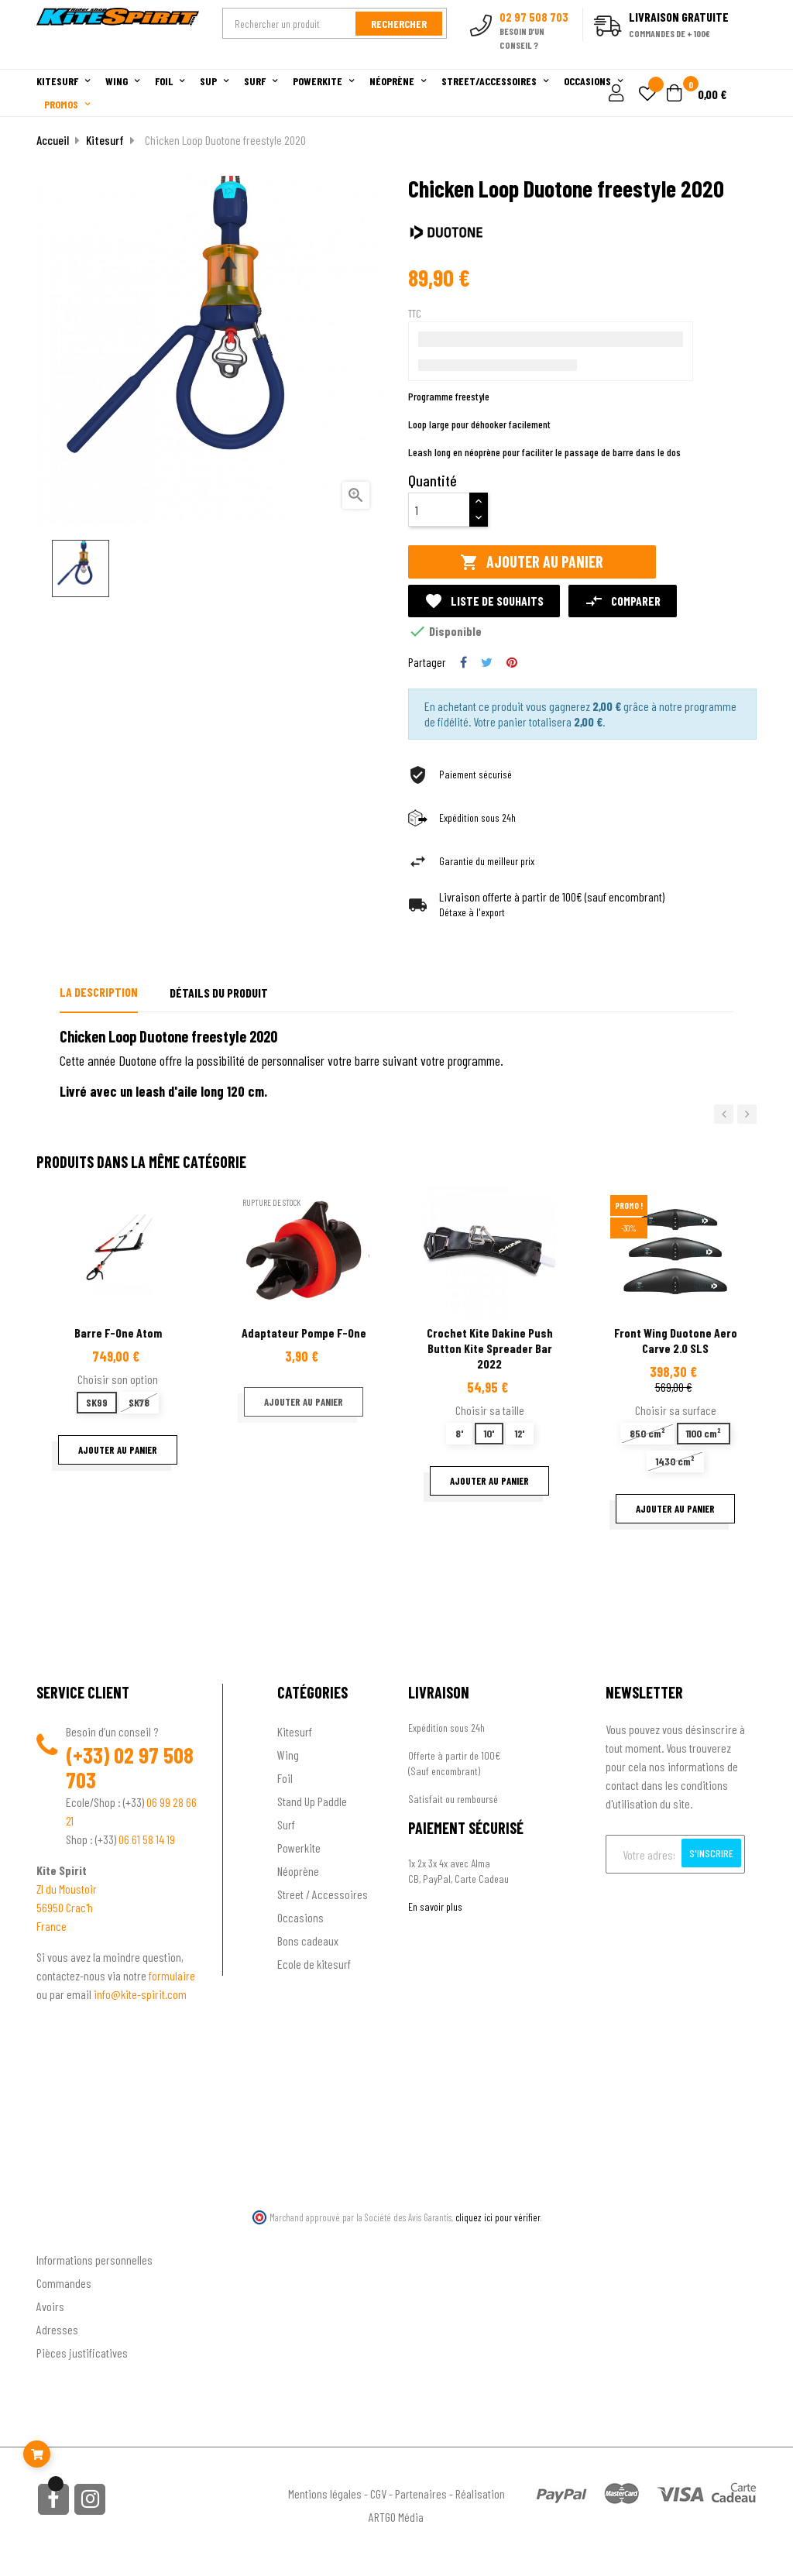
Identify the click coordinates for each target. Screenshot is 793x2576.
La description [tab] (99, 991)
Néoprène (298, 1870)
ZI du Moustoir (66, 1888)
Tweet (487, 662)
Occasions (300, 1917)
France (51, 1925)
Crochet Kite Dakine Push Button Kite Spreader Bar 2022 (490, 1348)
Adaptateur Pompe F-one (304, 1332)
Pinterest (511, 662)
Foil (285, 1778)
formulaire (172, 1975)
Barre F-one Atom (118, 1332)
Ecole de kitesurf (314, 1963)
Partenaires (421, 2493)
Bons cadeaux (307, 1940)
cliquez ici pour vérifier (498, 2217)
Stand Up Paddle (312, 1801)
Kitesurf (294, 1731)
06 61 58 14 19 (146, 1839)
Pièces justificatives (82, 2352)
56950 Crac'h (64, 1907)
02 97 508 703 (130, 1767)
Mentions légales (325, 2493)
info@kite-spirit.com (140, 1994)
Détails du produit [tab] (219, 992)
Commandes (63, 2282)
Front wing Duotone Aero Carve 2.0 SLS (675, 1340)
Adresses (57, 2329)
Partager (463, 662)
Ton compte (63, 2234)
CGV (378, 2493)
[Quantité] (439, 510)
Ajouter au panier (531, 562)
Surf (286, 1824)
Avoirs (50, 2306)
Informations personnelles (94, 2259)
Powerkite (299, 1847)
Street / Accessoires (322, 1894)
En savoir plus (435, 1906)
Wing (288, 1754)
